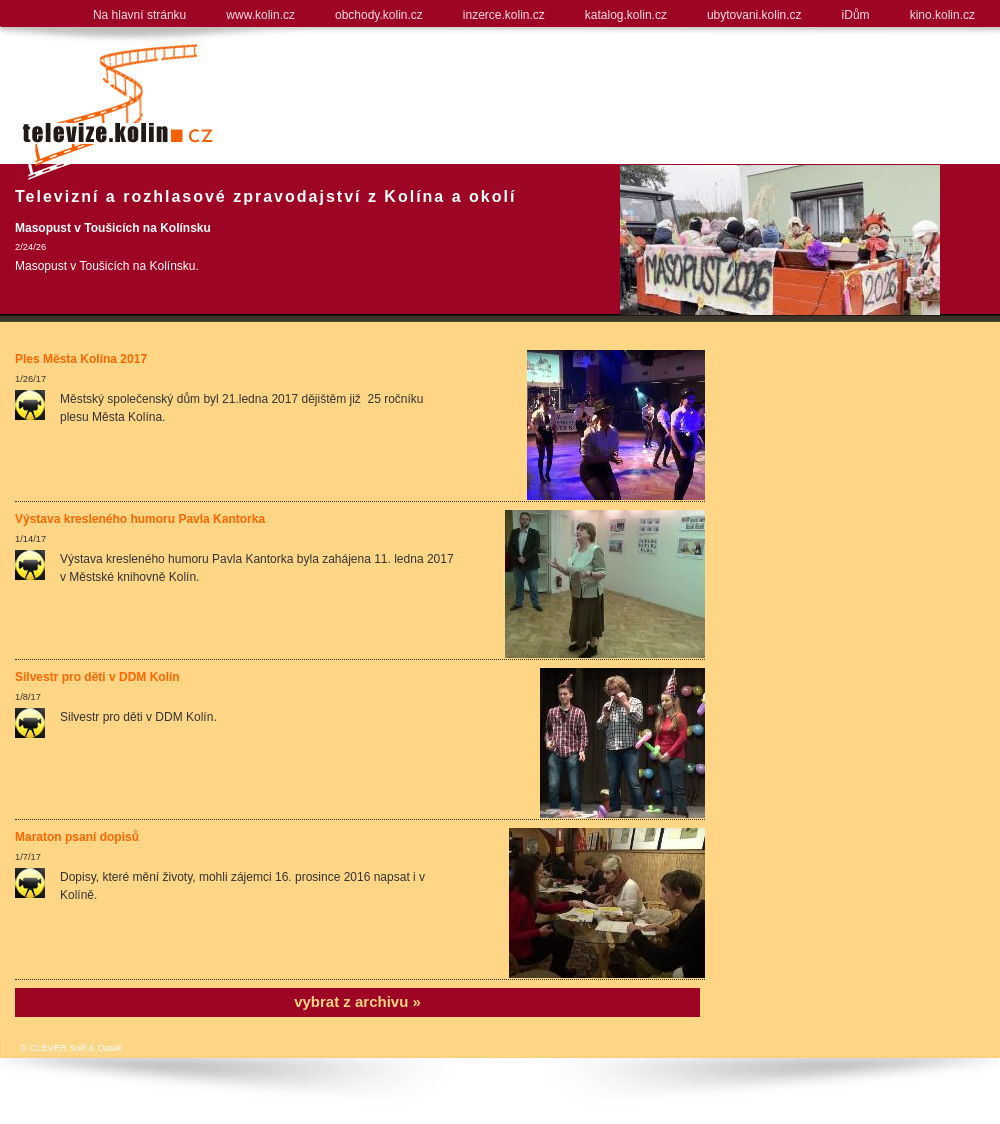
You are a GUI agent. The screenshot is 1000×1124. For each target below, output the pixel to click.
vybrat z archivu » (357, 1001)
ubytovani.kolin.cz (754, 15)
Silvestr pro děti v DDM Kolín (97, 677)
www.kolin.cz (260, 15)
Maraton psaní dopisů (77, 837)
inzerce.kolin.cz (504, 15)
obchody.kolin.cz (379, 15)
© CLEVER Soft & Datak (71, 1048)
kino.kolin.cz (942, 15)
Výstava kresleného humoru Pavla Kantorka (140, 519)
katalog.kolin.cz (626, 15)
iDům (856, 15)
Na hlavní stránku (139, 15)
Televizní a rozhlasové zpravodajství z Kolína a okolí (265, 196)
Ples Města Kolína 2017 (81, 359)
